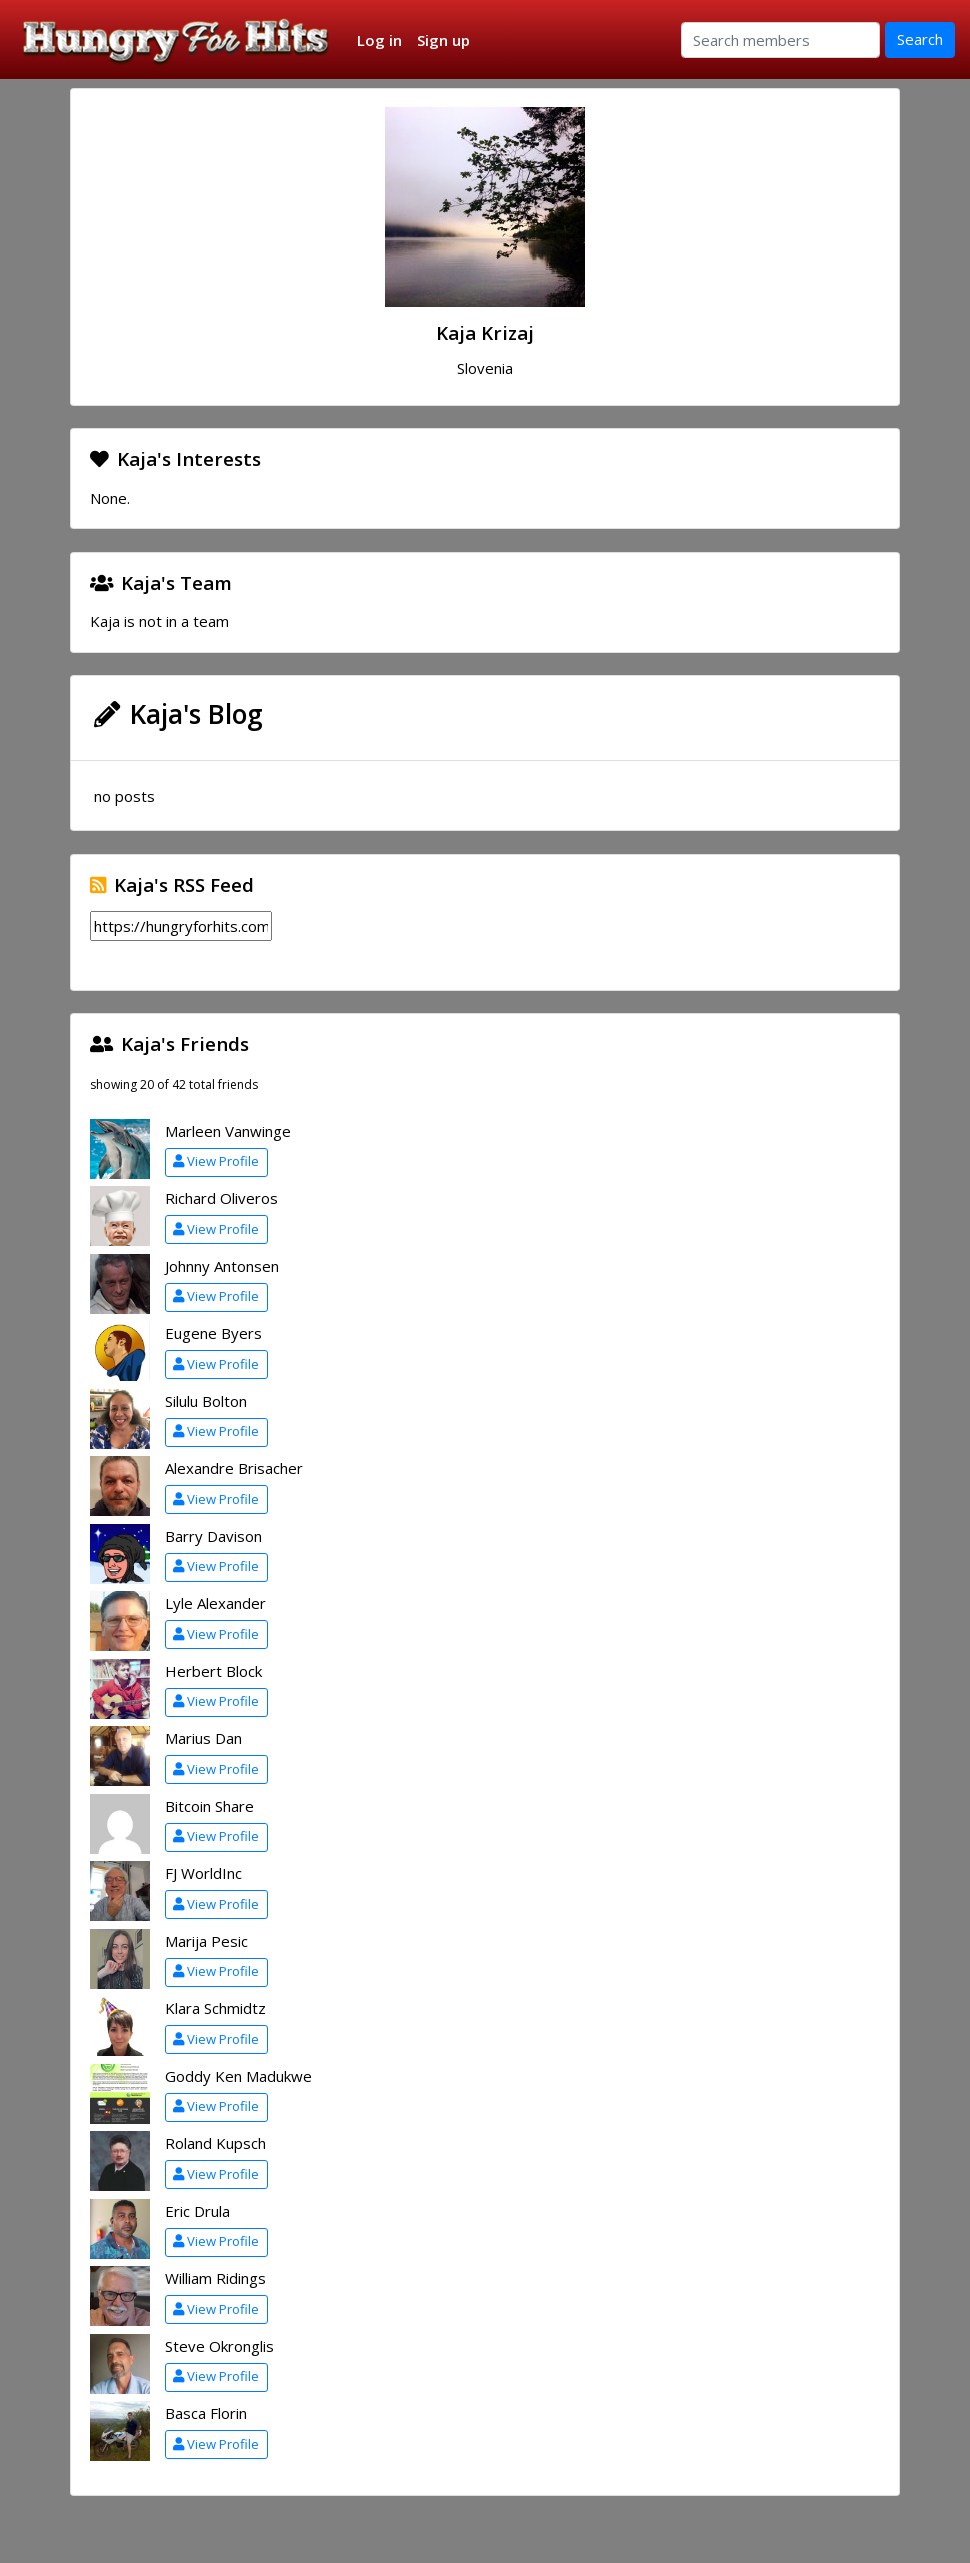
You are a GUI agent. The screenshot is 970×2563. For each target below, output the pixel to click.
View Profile (216, 1161)
